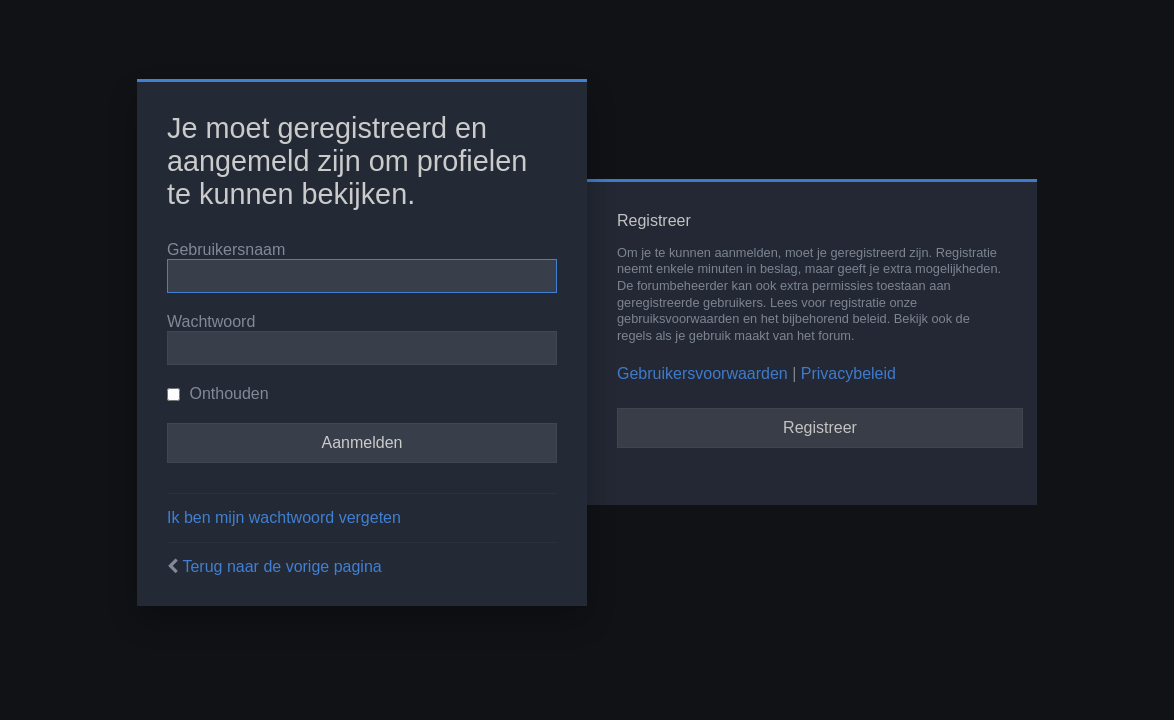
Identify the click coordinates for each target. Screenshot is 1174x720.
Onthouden (218, 393)
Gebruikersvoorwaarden (702, 373)
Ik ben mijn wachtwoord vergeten (284, 517)
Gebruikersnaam (226, 249)
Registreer (820, 427)
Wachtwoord (211, 321)
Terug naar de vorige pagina (281, 566)
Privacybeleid (848, 373)
